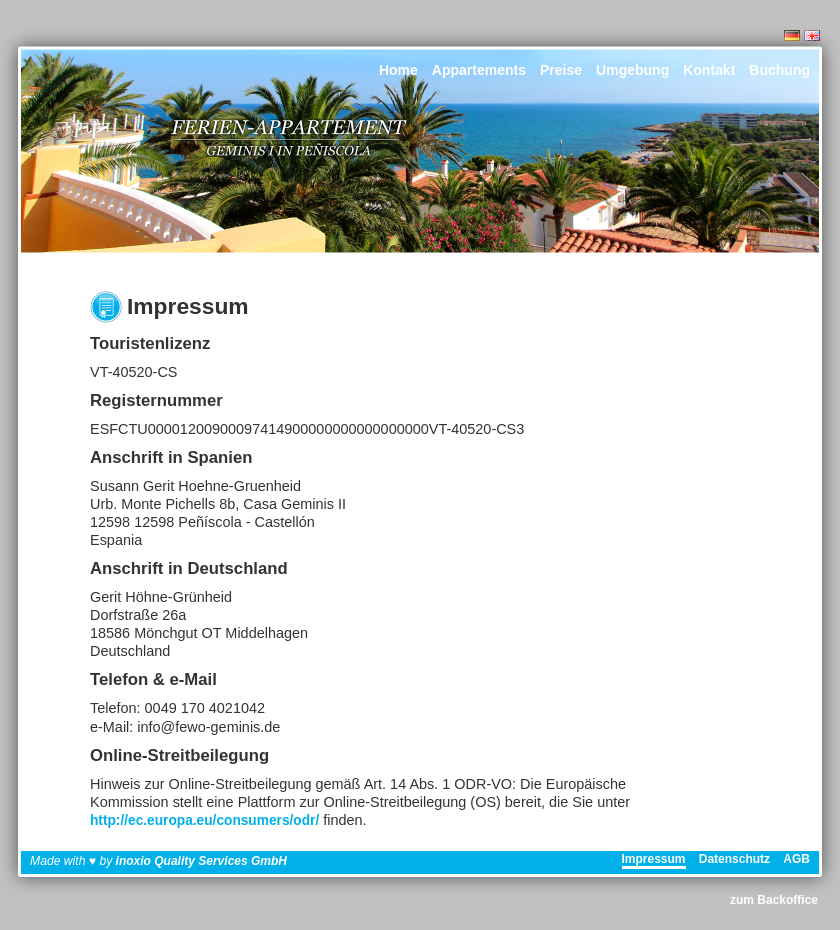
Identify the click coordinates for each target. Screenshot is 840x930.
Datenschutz (734, 859)
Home (398, 70)
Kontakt (709, 70)
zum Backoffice (774, 900)
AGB (796, 859)
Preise (561, 70)
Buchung (779, 70)
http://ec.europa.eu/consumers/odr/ (204, 820)
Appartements (479, 70)
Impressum (654, 859)
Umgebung (632, 70)
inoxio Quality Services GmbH (201, 861)
